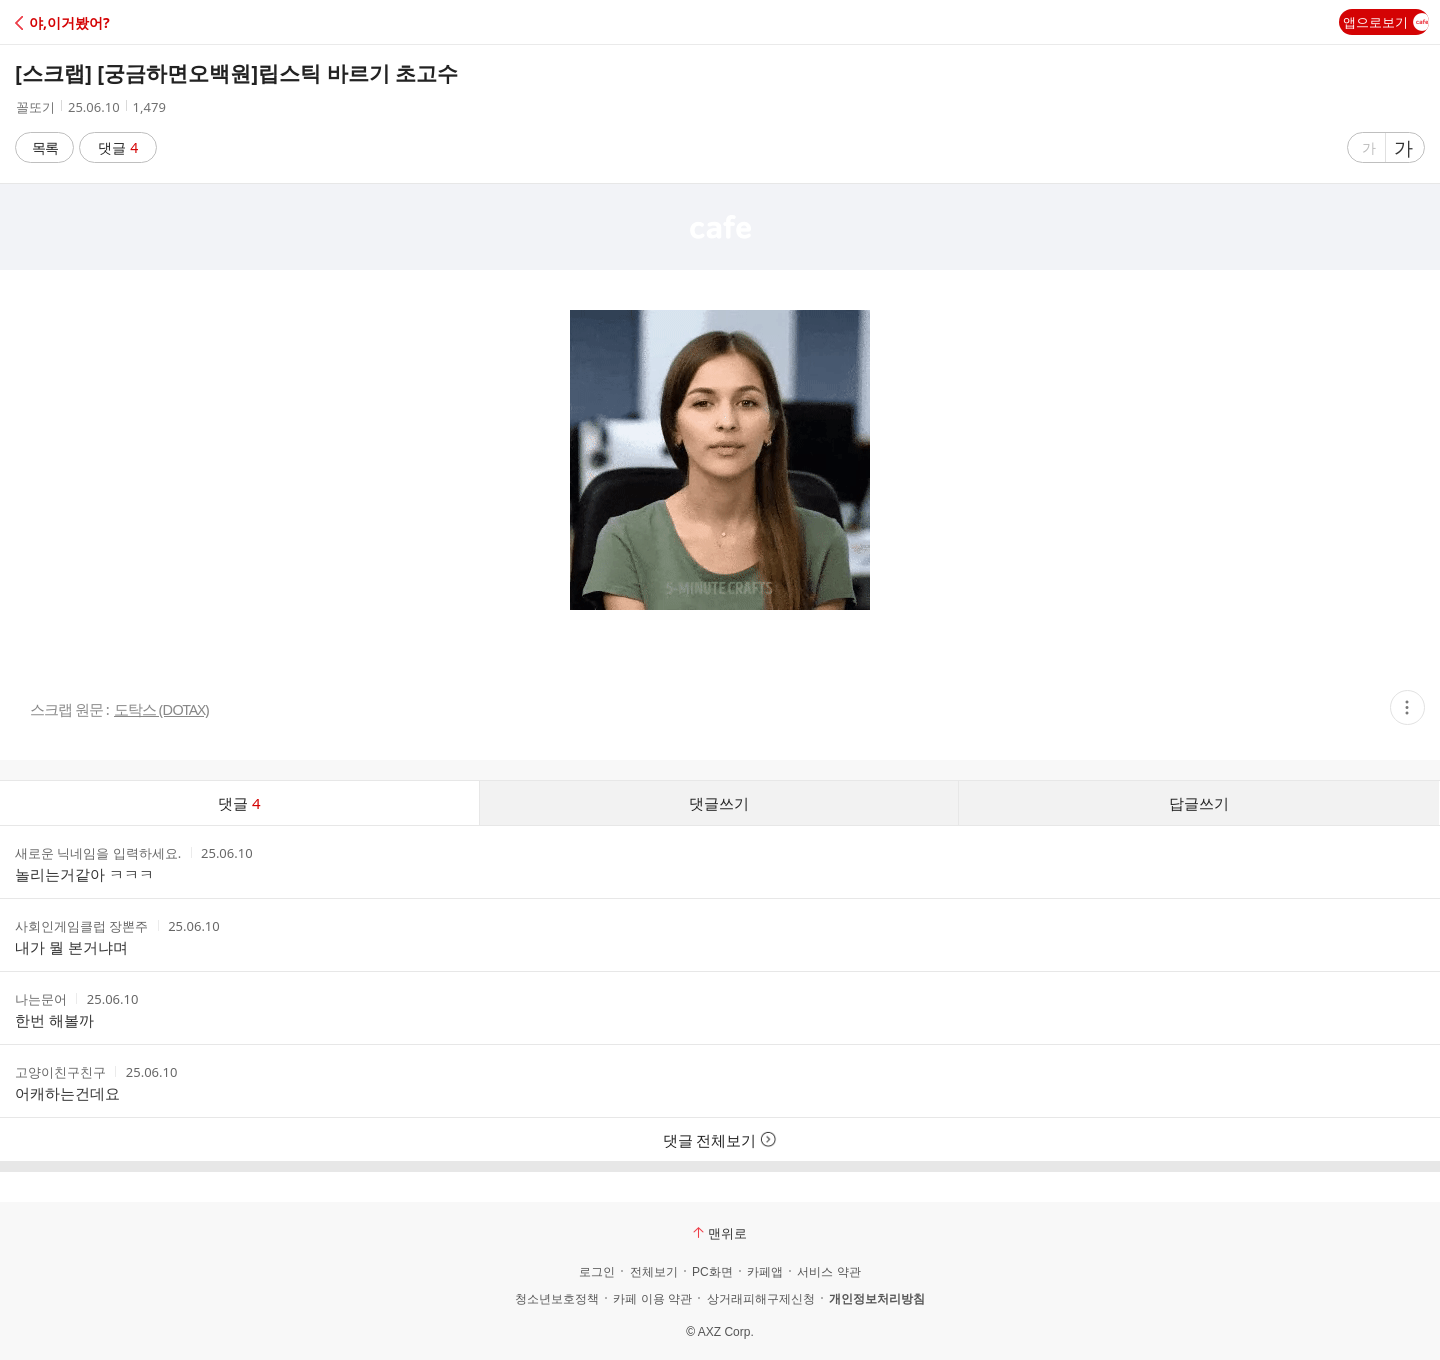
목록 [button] (45, 147)
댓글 (118, 147)
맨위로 (720, 1233)
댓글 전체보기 (720, 1140)
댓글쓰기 (719, 803)
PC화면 (712, 1272)
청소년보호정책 (557, 1299)
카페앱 (765, 1272)
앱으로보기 (1386, 22)
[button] (102, 22)
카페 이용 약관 (652, 1299)
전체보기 (654, 1272)
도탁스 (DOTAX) (161, 709)
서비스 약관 (828, 1272)
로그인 (597, 1272)
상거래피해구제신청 (761, 1299)
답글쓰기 (1199, 803)
